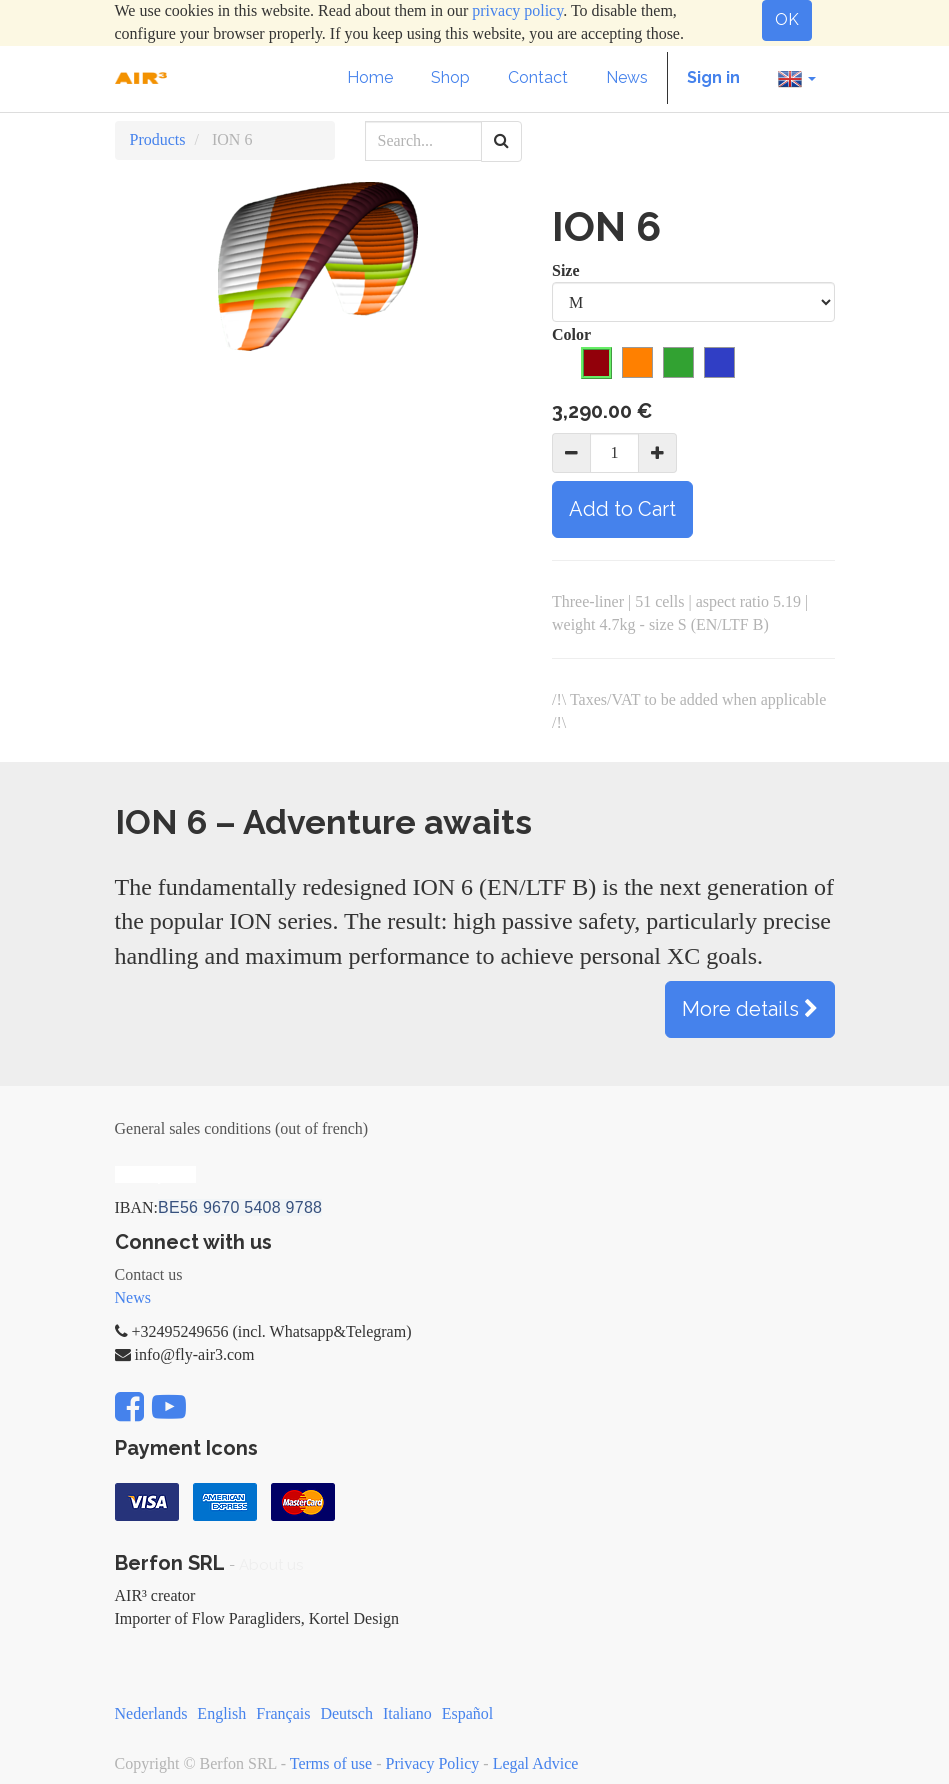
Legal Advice (536, 1763)
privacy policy (517, 10)
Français (283, 1713)
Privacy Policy (433, 1763)
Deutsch (346, 1713)
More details (750, 1009)
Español (468, 1713)
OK (787, 19)
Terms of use (331, 1763)
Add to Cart (622, 509)
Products (158, 139)
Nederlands (151, 1713)
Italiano (407, 1713)
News (133, 1297)
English (221, 1713)
